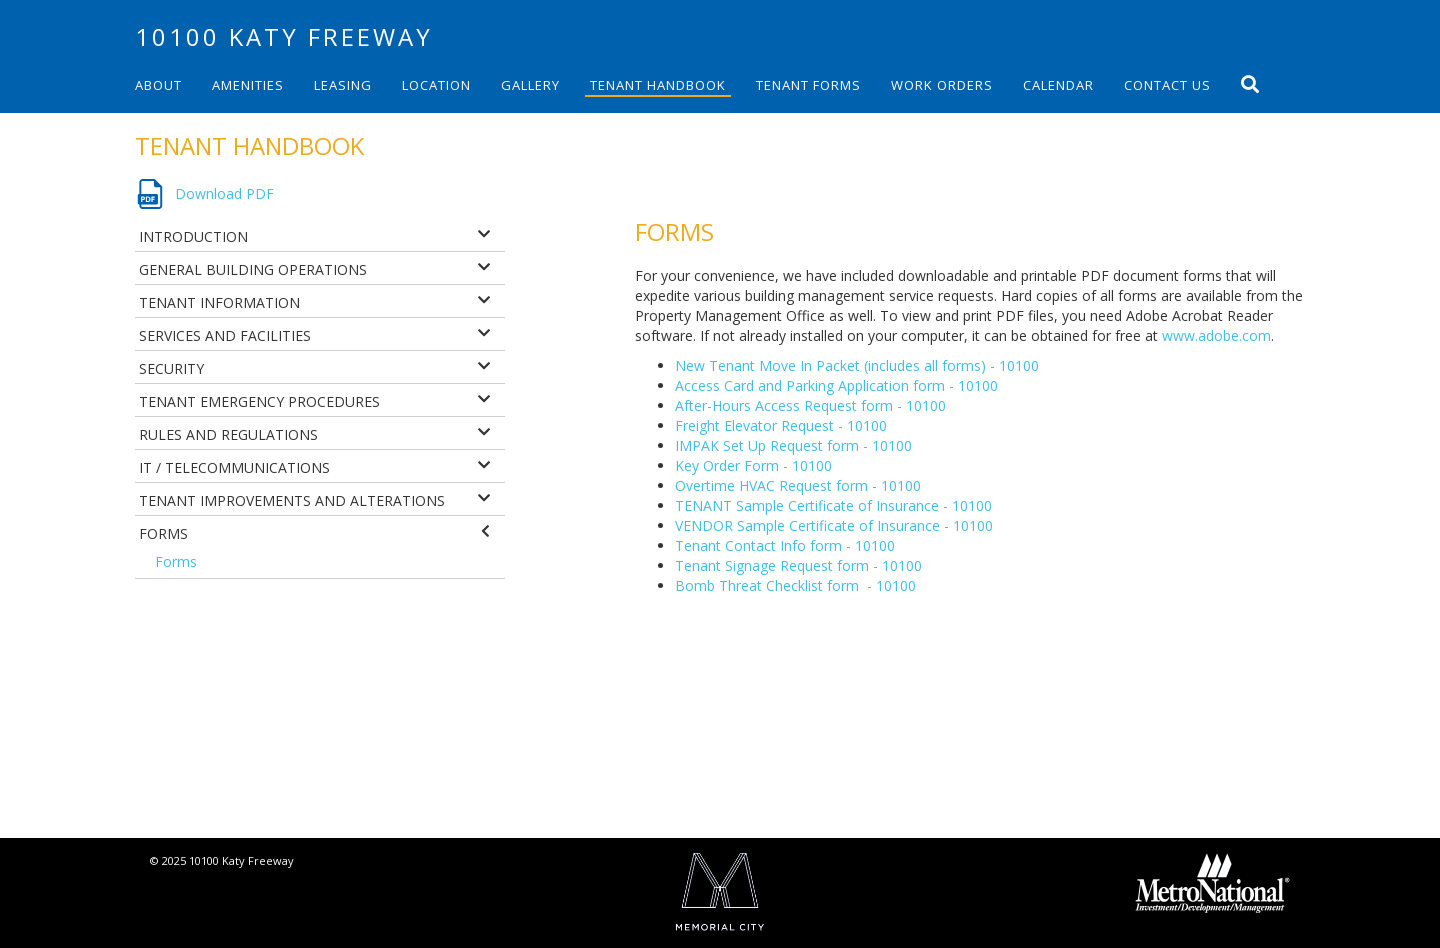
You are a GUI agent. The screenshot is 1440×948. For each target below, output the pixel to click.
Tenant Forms (808, 85)
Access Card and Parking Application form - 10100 (836, 385)
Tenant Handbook (658, 85)
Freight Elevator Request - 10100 (781, 425)
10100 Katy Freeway (284, 36)
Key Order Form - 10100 (753, 465)
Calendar (1058, 85)
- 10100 (889, 585)
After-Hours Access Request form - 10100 (810, 405)
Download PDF (224, 193)
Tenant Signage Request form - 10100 (798, 565)
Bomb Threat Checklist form (767, 585)
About (158, 85)
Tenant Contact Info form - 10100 (785, 545)
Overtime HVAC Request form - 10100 (798, 485)
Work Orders (942, 85)
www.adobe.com (1216, 335)
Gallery (530, 85)
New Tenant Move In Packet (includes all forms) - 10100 (857, 365)
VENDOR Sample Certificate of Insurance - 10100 (834, 525)
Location (436, 85)
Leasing (343, 85)
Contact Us (1167, 85)
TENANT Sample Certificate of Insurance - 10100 (833, 505)
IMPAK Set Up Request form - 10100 (793, 445)
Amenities (248, 85)
